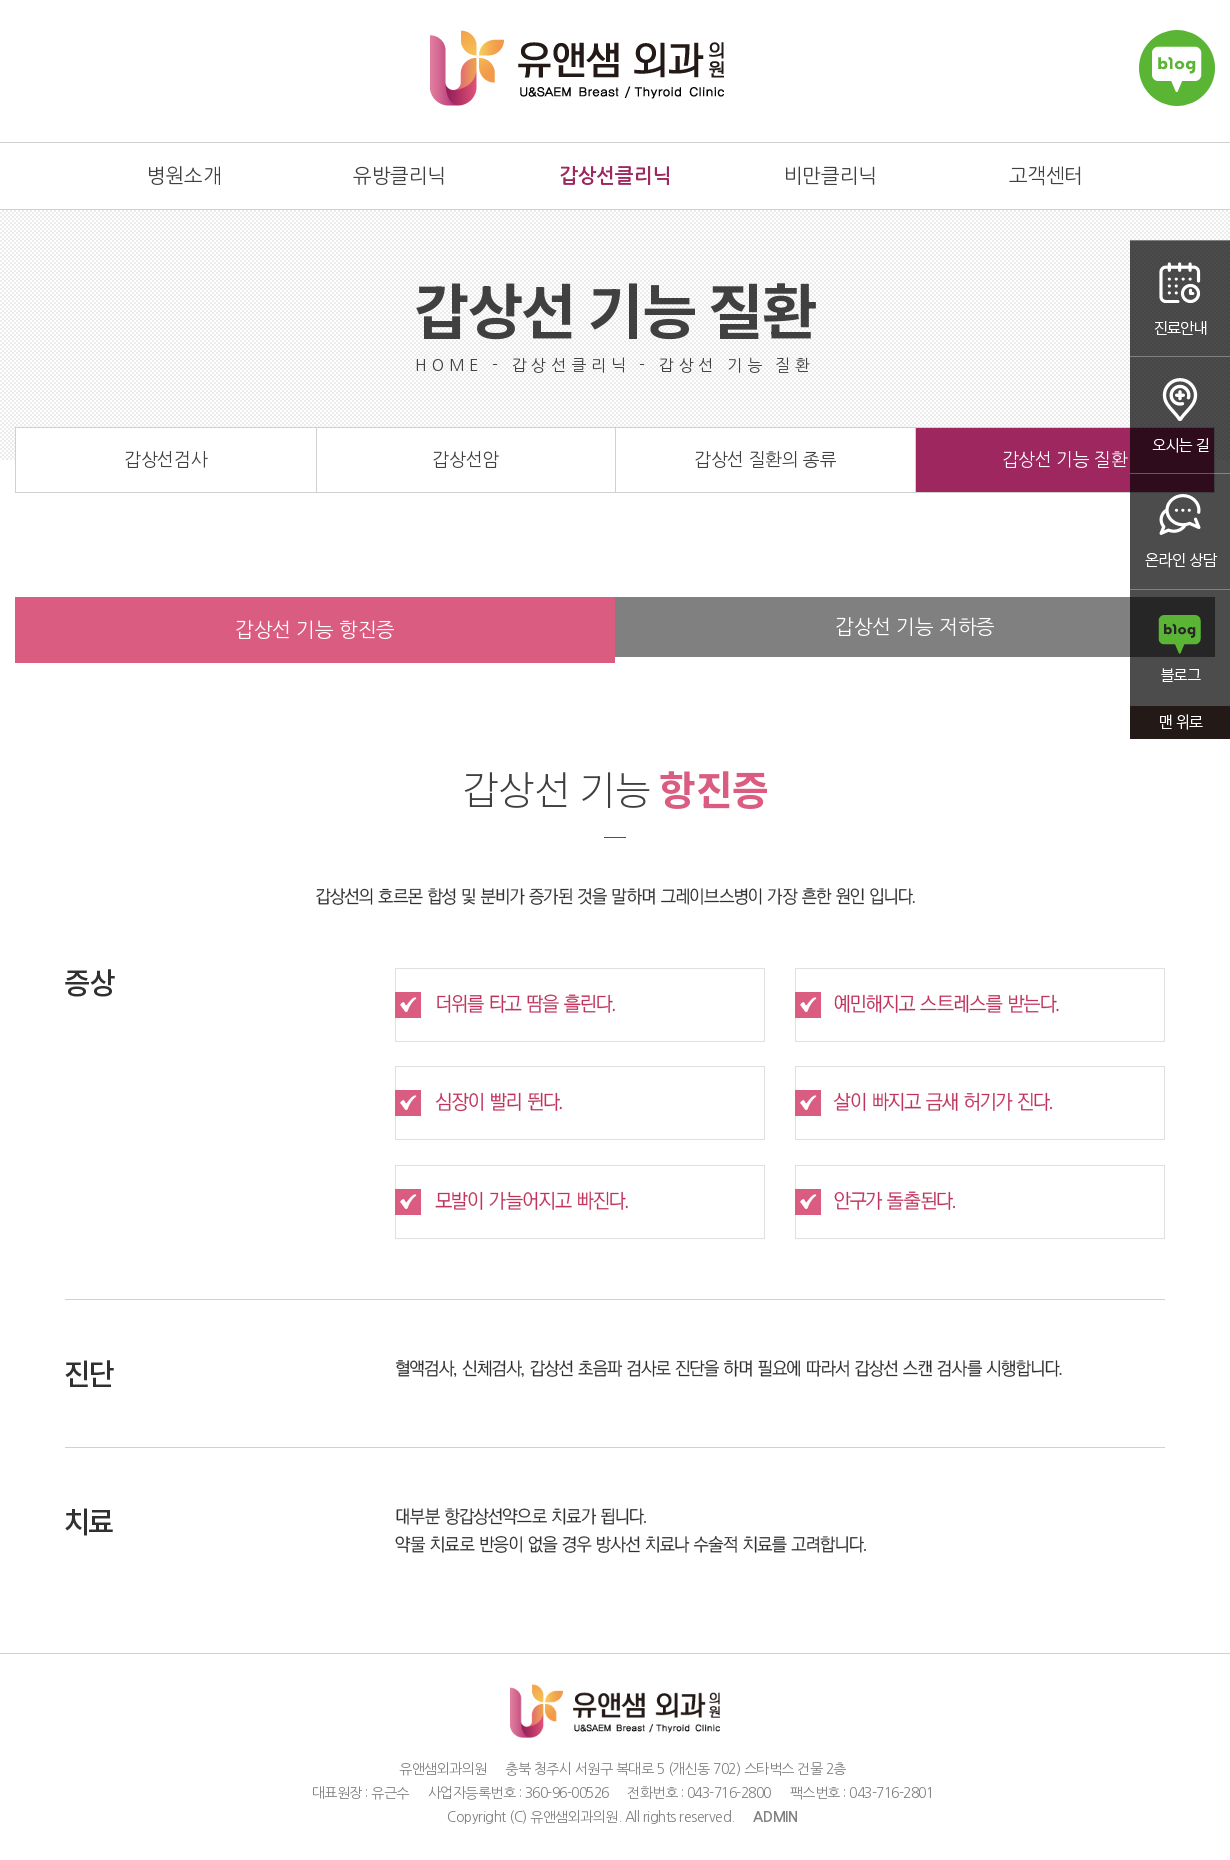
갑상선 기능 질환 (1065, 460)
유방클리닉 (399, 176)
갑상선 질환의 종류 (765, 460)
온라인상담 (1180, 532)
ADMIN (775, 1817)
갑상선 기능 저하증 (915, 627)
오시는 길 (1180, 415)
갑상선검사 (165, 460)
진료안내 (1180, 298)
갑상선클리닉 (615, 176)
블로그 (1180, 649)
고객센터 (1046, 176)
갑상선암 (465, 460)
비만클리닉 (830, 176)
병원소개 (184, 176)
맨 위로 (1180, 724)
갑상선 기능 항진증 (315, 630)
